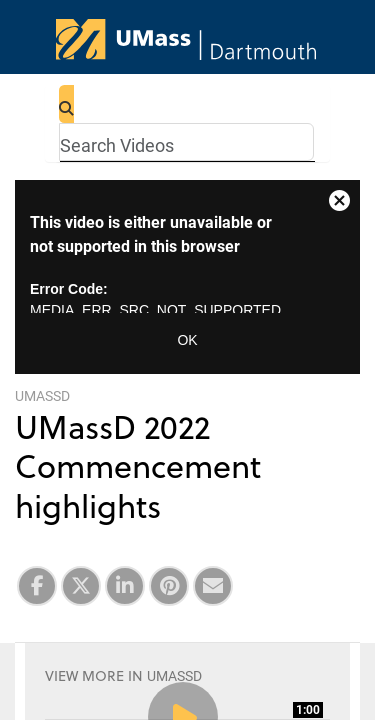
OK (187, 340)
